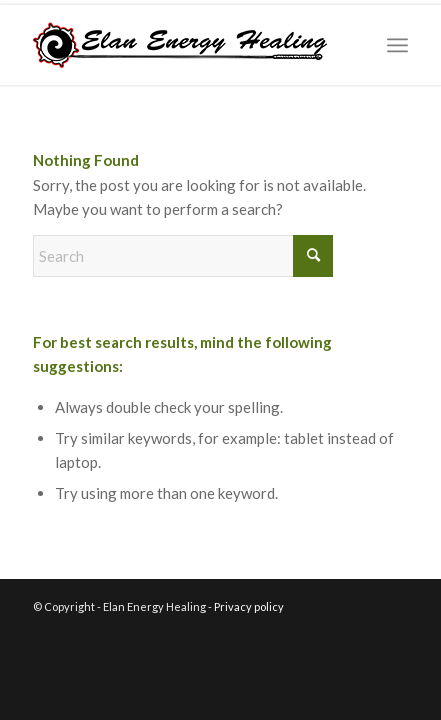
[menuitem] (397, 45)
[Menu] (397, 45)
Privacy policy (249, 606)
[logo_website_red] (183, 45)
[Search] (183, 256)
